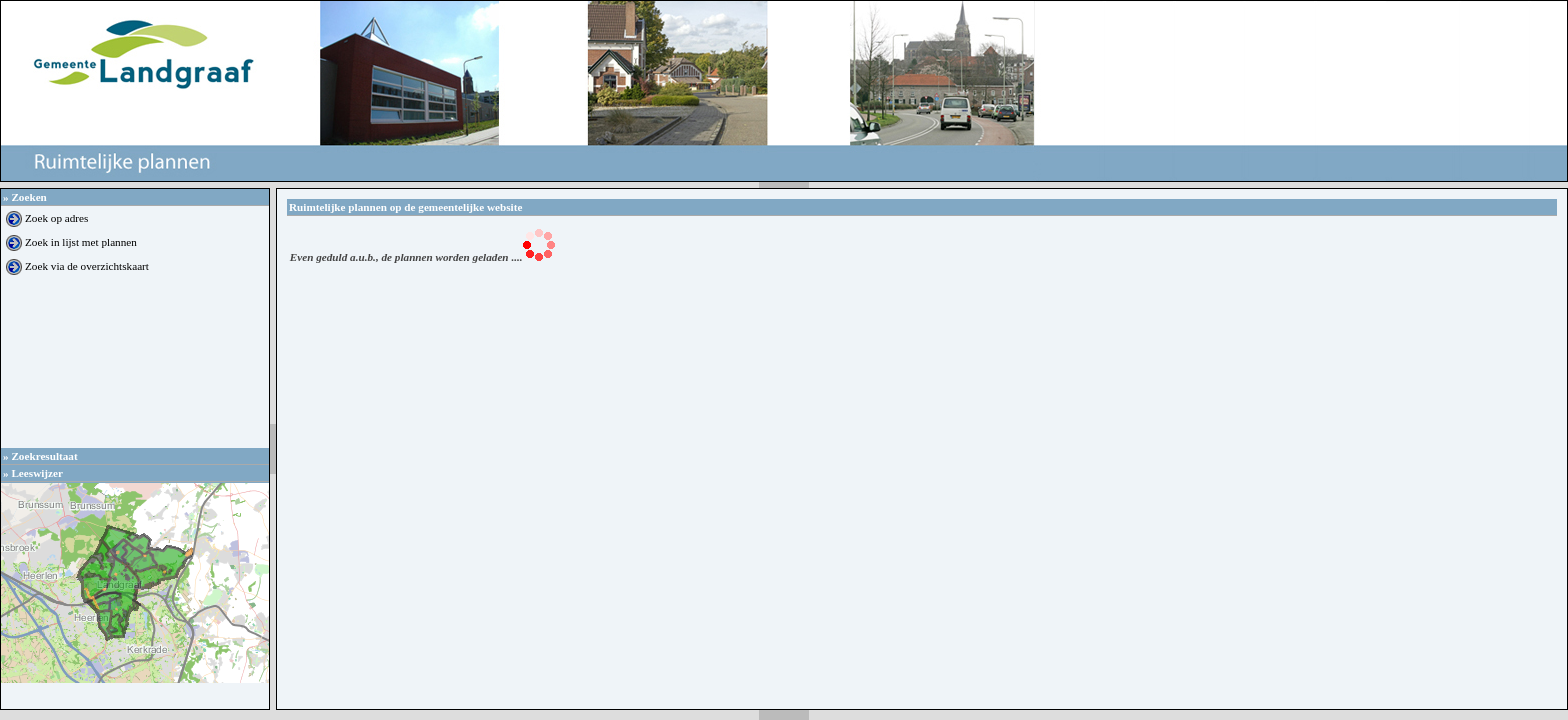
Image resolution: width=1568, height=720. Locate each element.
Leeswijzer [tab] (33, 473)
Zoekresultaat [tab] (40, 456)
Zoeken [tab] (25, 197)
